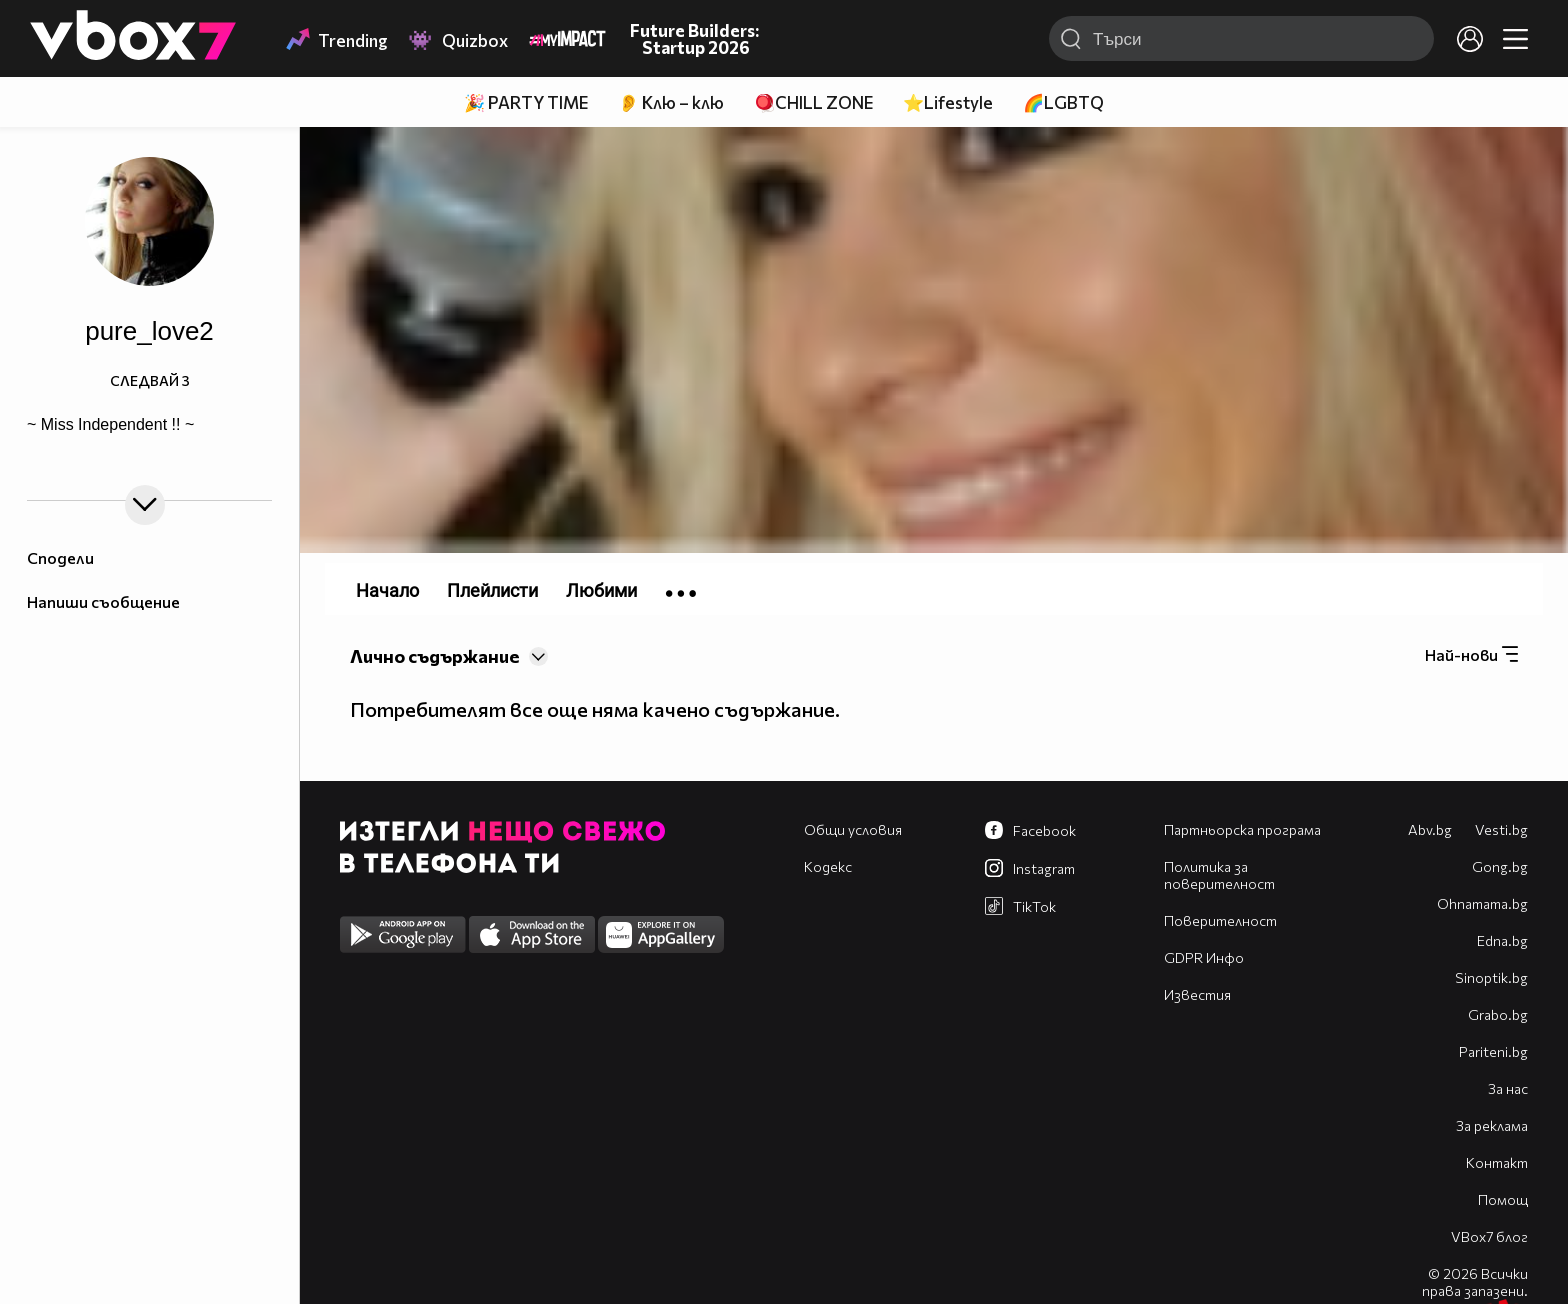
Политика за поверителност (1219, 875)
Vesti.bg (1501, 829)
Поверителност (1220, 920)
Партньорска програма (1242, 829)
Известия (1197, 994)
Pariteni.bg (1493, 1051)
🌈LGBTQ (1063, 102)
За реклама (1492, 1125)
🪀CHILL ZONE (813, 102)
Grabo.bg (1498, 1014)
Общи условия (853, 829)
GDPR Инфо (1204, 957)
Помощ (1503, 1199)
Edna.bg (1502, 940)
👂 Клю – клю (671, 102)
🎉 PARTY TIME (526, 102)
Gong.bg (1500, 866)
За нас (1508, 1088)
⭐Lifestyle (948, 102)
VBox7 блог (1489, 1236)
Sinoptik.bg (1491, 977)
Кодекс (828, 866)
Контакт (1497, 1162)
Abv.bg (1430, 829)
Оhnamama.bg (1482, 903)
